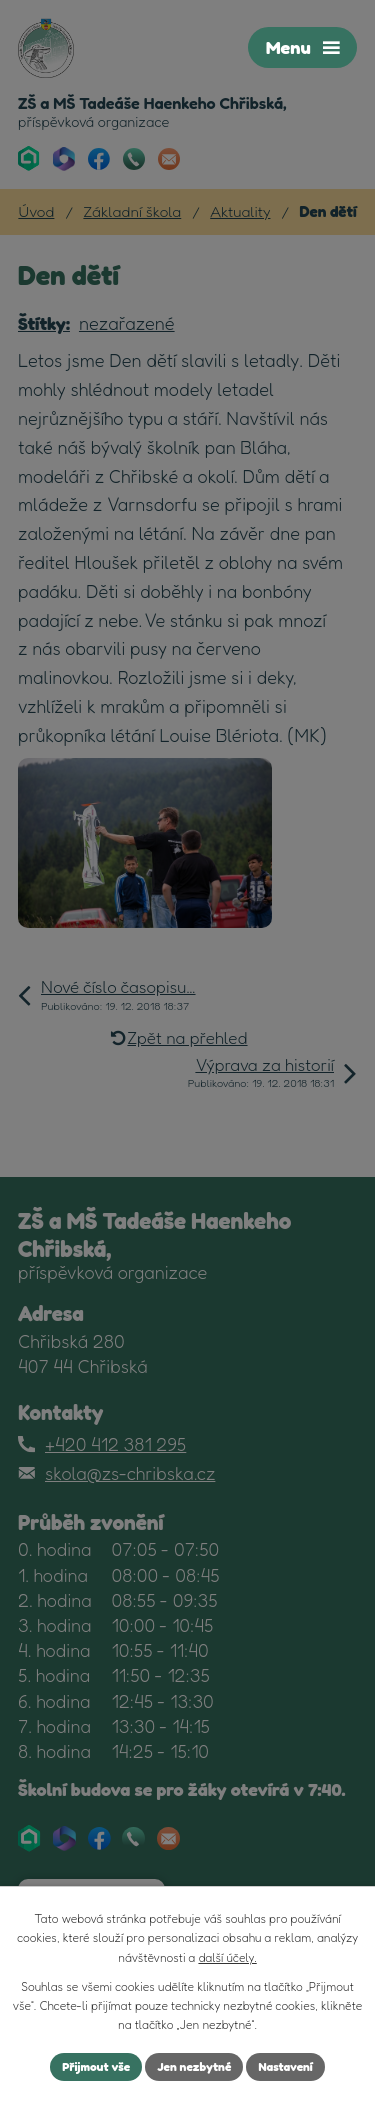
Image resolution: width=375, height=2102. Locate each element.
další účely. (227, 1957)
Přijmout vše (96, 2066)
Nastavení (285, 2066)
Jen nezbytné (194, 2066)
